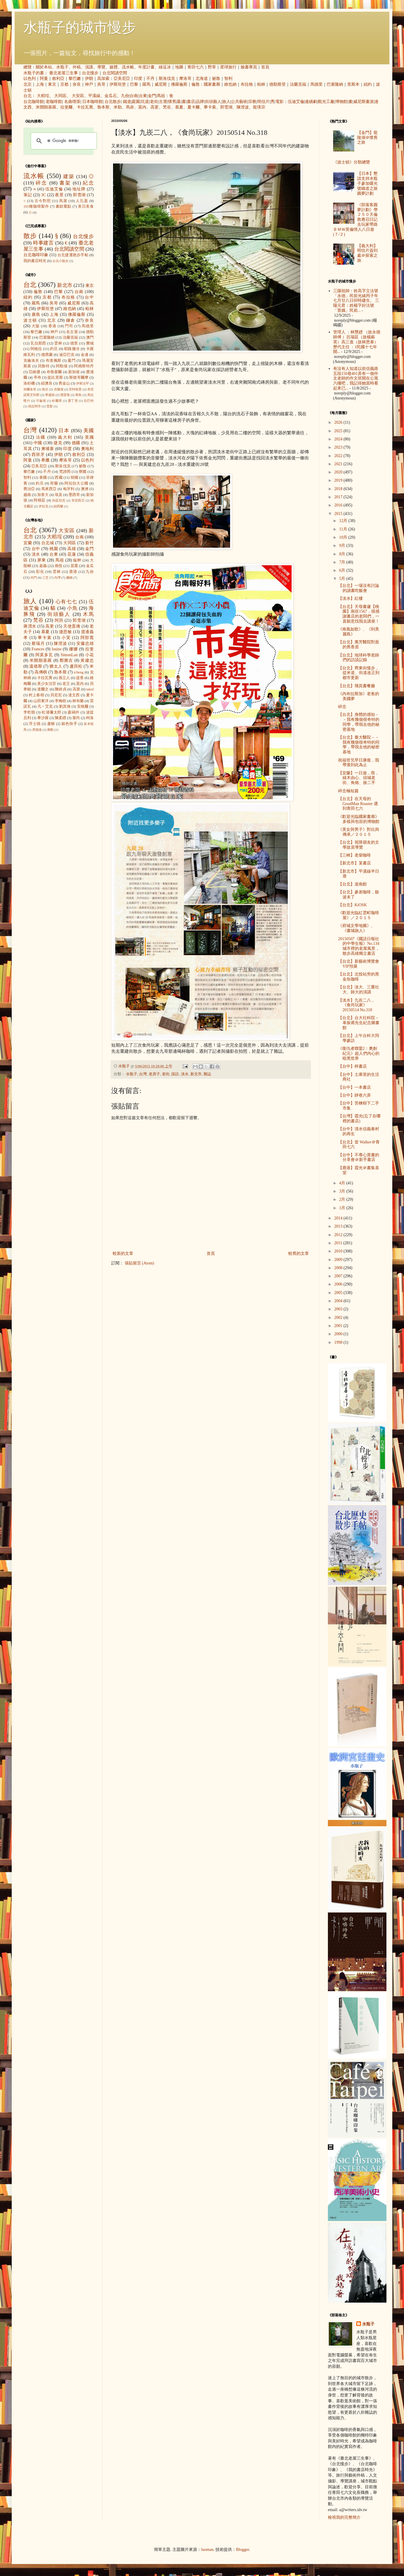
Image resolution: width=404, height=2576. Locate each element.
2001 (339, 1326)
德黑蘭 (47, 355)
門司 (69, 326)
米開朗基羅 (46, 107)
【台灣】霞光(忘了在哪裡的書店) (359, 1118)
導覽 (101, 67)
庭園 (136, 101)
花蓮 (71, 554)
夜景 (59, 195)
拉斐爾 (66, 107)
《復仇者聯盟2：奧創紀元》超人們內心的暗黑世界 (358, 1053)
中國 (38, 443)
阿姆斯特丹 (84, 366)
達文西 (74, 695)
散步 (30, 235)
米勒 (118, 107)
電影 (279, 101)
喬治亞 (29, 489)
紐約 (368, 84)
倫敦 (195, 84)
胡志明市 (34, 406)
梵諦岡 (65, 472)
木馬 (88, 614)
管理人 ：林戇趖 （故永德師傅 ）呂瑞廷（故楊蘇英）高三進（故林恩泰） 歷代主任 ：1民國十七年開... (356, 342)
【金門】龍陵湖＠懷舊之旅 (367, 137)
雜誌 (207, 1074)
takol (90, 689)
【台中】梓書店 (352, 1066)
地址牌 (78, 189)
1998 (339, 1342)
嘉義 (43, 566)
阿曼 (44, 78)
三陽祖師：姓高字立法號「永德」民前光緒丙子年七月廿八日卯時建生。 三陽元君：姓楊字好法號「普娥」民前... (356, 301)
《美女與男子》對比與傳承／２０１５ (358, 832)
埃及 (58, 495)
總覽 (27, 67)
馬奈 (130, 107)
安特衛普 (75, 389)
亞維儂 (34, 372)
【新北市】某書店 (354, 863)
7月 (342, 562)
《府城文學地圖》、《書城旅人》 (356, 928)
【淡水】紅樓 (350, 598)
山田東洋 (41, 701)
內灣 (57, 577)
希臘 (45, 460)
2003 (339, 1309)
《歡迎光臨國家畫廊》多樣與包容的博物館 (358, 819)
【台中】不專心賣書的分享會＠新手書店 (358, 1157)
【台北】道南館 (352, 884)
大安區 (78, 96)
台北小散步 (60, 261)
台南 (134, 96)
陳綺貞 (60, 689)
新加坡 (74, 372)
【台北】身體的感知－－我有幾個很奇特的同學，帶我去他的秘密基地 (358, 721)
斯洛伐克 (167, 78)
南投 (58, 566)
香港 (52, 326)
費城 (90, 343)
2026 (339, 422)
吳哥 (101, 84)
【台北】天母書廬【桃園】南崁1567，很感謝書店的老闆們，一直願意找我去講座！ (358, 613)
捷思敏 (65, 632)
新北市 (196, 1074)
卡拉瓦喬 (85, 107)
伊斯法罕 (82, 383)
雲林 (58, 343)
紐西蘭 (58, 506)
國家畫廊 (212, 84)
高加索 (103, 78)
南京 (45, 389)
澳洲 (84, 489)
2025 (339, 431)
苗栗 (74, 566)
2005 (339, 1292)
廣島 (36, 314)
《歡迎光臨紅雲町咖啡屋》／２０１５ (358, 915)
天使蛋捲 (71, 626)
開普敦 (65, 395)
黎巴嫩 (75, 78)
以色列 (29, 78)
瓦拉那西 (38, 343)
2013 (339, 1226)
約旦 (54, 349)
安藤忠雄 (85, 643)
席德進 (37, 729)
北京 (27, 84)
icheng (79, 672)
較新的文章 (123, 1253)
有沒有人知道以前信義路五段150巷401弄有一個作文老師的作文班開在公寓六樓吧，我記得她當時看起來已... (355, 378)
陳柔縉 (60, 718)
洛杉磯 (29, 383)
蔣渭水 (29, 626)
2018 (339, 489)
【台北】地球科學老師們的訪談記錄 (358, 657)
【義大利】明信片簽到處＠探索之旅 (367, 253)
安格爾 (83, 706)
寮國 (82, 472)
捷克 (58, 443)
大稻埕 (43, 96)
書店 (191, 101)
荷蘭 (54, 483)
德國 (76, 443)
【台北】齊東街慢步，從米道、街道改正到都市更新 (358, 673)
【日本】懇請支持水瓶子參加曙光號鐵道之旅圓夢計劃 (367, 183)
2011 (338, 1243)
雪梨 (49, 406)
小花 (89, 655)
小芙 (66, 637)
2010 (339, 1251)
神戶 (89, 84)
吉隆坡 (59, 389)
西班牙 (38, 454)
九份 (125, 96)
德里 (74, 343)
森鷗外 (73, 712)
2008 (339, 1268)
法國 (41, 437)
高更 (154, 107)
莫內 (142, 107)
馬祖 (161, 96)
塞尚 (76, 718)
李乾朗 (29, 712)
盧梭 (51, 724)
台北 (27, 96)
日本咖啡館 (92, 101)
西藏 (58, 477)
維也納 (230, 84)
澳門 (90, 337)
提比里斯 (55, 377)
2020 (339, 472)
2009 (339, 1259)
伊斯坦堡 (117, 84)
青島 (78, 395)
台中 (89, 297)
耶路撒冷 (72, 349)
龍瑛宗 (259, 107)
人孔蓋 (82, 201)
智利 (228, 78)
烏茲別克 (59, 500)
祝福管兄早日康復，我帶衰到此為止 (358, 762)
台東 (143, 96)
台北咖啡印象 (36, 255)
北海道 (202, 78)
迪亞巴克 (67, 355)
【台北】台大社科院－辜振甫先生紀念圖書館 (358, 1023)
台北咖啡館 (33, 101)
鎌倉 (70, 320)
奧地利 (87, 449)
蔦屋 (63, 201)
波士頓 (30, 320)
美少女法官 (46, 684)
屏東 (41, 560)
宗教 (252, 101)
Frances (38, 649)
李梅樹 (60, 701)
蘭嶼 (69, 577)
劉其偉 (65, 706)
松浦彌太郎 (51, 712)
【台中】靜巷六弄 (354, 1095)
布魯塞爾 (54, 372)
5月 (342, 578)
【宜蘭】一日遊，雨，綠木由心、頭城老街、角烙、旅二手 (358, 778)
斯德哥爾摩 (78, 377)
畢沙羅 (43, 718)
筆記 (27, 195)
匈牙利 (69, 489)
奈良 (77, 84)
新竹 (89, 543)
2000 (339, 1334)
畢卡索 (210, 107)
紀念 (88, 183)
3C (43, 195)
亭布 (37, 377)
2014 (339, 1218)
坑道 (145, 101)
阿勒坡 (62, 366)
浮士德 (35, 724)
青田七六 (195, 67)
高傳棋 (41, 672)
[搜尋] (62, 140)
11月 (343, 529)
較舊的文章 (298, 1253)
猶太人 (55, 666)
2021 (339, 464)
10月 (343, 537)
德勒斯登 (277, 84)
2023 (339, 447)
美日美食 (86, 206)
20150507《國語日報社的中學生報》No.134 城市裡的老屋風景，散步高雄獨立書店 (358, 946)
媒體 (113, 67)
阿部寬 (87, 637)
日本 (64, 430)
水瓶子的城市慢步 (79, 27)
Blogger (242, 2549)
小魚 (72, 608)
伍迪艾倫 (296, 101)
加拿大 (43, 495)
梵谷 (167, 107)
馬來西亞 (49, 489)
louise (56, 649)
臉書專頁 (249, 67)
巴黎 (134, 84)
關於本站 (44, 67)
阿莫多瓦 (44, 655)
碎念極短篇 (348, 791)
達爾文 (43, 689)
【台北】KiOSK (352, 905)
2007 (339, 1276)
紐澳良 (46, 383)
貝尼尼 (56, 695)
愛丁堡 (73, 400)
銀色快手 (69, 724)
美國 (88, 430)
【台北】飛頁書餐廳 (356, 686)
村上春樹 (36, 695)
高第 (76, 689)
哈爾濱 (57, 400)
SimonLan (69, 655)
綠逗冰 (165, 67)
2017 (339, 497)
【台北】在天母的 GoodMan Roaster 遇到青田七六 (358, 804)
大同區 (60, 96)
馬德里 (316, 84)
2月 (342, 1199)
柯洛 (90, 718)
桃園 (53, 549)
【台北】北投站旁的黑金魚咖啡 (358, 976)
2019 (339, 480)
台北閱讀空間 (114, 73)
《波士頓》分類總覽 (351, 162)
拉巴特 (89, 400)
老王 (66, 684)
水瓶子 (62, 67)
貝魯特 (43, 366)
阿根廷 (39, 500)
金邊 (84, 355)
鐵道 (127, 101)
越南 (27, 495)
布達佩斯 (53, 361)
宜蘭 (27, 543)
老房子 (154, 1074)
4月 (342, 1183)
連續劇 (311, 101)
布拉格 (247, 84)
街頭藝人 (213, 101)
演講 (89, 67)
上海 (40, 84)
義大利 (65, 437)
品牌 (200, 101)
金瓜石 (111, 96)
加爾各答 (29, 389)
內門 (33, 577)
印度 (138, 78)
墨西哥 (74, 495)
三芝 (45, 577)
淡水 (185, 1074)
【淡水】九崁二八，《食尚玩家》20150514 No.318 (356, 1005)
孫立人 (64, 678)
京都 (64, 84)
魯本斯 (103, 107)
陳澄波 (243, 107)
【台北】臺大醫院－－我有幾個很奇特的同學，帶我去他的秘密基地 (358, 744)
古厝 (163, 101)
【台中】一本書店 (354, 1087)
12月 (343, 520)
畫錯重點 (63, 206)
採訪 (175, 1074)
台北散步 (113, 101)
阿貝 (59, 620)
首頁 (265, 67)
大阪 (36, 326)
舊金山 (64, 383)
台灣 (143, 1074)
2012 (339, 1235)
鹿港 (73, 572)
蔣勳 (50, 729)
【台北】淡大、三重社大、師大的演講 (358, 989)
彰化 (40, 572)
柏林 (261, 84)
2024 (339, 439)
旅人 (226, 101)
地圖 (179, 67)
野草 (212, 67)
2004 (339, 1301)
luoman (207, 2549)
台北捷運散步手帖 (72, 255)
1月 (342, 1208)
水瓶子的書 (33, 73)
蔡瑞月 (38, 643)
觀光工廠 (326, 101)
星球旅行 (228, 67)
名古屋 (72, 332)
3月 (342, 1191)
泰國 (43, 477)
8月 (342, 554)
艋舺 (77, 560)
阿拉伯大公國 (76, 483)
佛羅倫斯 (179, 84)
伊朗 (89, 78)
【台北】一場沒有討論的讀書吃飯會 (358, 588)
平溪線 (94, 96)
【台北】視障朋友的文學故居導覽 (358, 845)
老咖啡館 (54, 101)
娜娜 (73, 649)
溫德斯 (35, 666)
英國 (89, 437)
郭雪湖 (226, 107)
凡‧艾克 (45, 706)
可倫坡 (41, 400)
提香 (80, 678)
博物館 (341, 101)
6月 (342, 570)
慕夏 (179, 107)
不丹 (150, 78)
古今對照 (43, 201)
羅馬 (146, 84)
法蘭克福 (298, 84)
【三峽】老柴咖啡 (354, 855)
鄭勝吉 (66, 660)
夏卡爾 (193, 107)
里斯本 (353, 84)
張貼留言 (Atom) (139, 1263)
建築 (68, 176)
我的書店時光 (34, 261)
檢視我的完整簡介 (344, 2517)
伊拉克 (43, 506)
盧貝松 (76, 666)
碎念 (41, 183)
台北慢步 (90, 73)
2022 (339, 456)
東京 (52, 84)
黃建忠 (87, 660)
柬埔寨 (47, 449)
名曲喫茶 (72, 101)
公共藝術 (239, 101)
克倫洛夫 (31, 361)
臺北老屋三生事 (63, 73)
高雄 (71, 549)
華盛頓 (50, 395)
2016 (339, 505)
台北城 (47, 543)
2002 (339, 1317)
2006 (339, 1284)
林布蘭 (78, 701)
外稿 (77, 67)
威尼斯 (161, 84)
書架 (65, 183)
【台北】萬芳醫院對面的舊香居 (358, 644)
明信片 (263, 101)
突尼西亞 (78, 500)
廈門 (72, 361)
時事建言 (43, 243)
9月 (342, 545)
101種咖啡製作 (36, 206)
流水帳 (128, 67)
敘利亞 (58, 78)
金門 (152, 96)
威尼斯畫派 (363, 101)
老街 (154, 101)
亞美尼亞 (122, 78)
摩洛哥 (185, 78)
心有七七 (66, 601)
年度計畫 (146, 67)
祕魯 (216, 78)
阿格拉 (36, 349)
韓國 (74, 477)
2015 (339, 513)
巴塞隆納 (335, 84)
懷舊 (172, 101)
